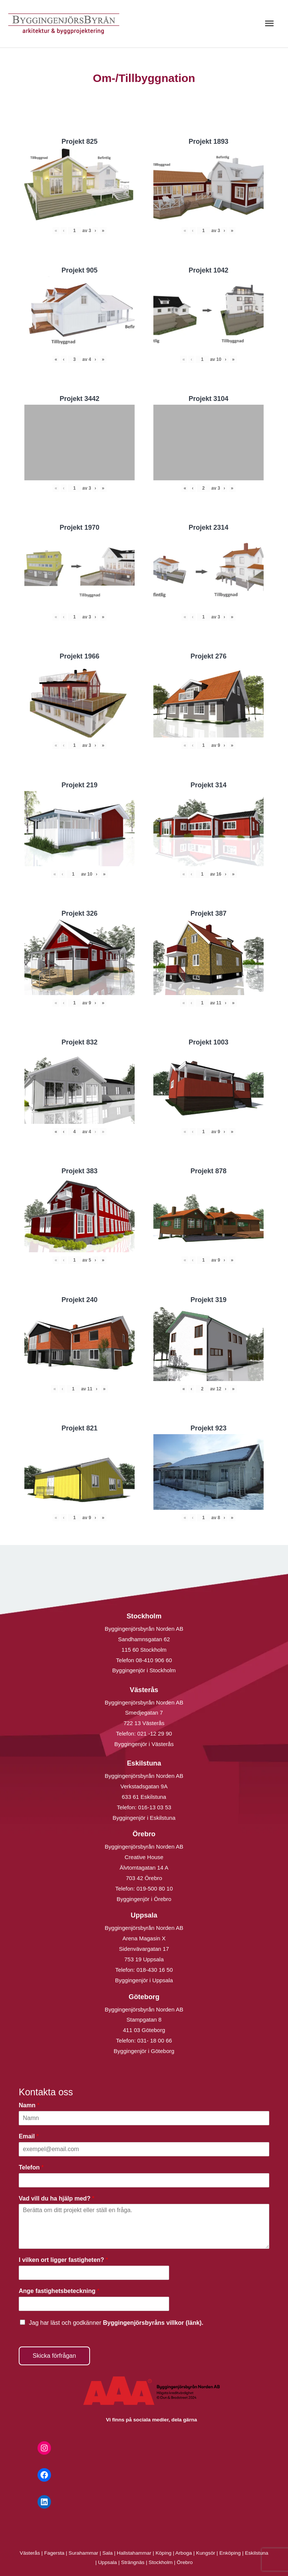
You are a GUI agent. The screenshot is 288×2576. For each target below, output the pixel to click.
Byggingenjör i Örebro (144, 1899)
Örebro (185, 2562)
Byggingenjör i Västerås (144, 1744)
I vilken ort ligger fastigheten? (63, 2260)
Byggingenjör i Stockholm (144, 1670)
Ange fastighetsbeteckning (59, 2291)
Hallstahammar (134, 2553)
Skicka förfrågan (54, 2356)
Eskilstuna (256, 2553)
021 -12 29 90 (154, 1733)
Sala (107, 2553)
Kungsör (205, 2553)
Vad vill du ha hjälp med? (56, 2198)
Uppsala (107, 2562)
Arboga (184, 2553)
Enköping (230, 2553)
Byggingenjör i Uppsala (144, 1980)
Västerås (31, 2553)
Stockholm (160, 2562)
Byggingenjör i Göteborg (144, 2051)
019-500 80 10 (154, 1888)
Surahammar (83, 2553)
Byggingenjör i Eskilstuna (144, 1818)
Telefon (31, 2167)
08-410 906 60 (154, 1660)
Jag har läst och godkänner (116, 2323)
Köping (164, 2553)
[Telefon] (144, 2180)
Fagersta (54, 2553)
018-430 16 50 (154, 1970)
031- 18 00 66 (154, 2040)
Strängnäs (132, 2562)
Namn (29, 2105)
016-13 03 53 (153, 1807)
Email (29, 2136)
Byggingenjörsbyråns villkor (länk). (153, 2323)
